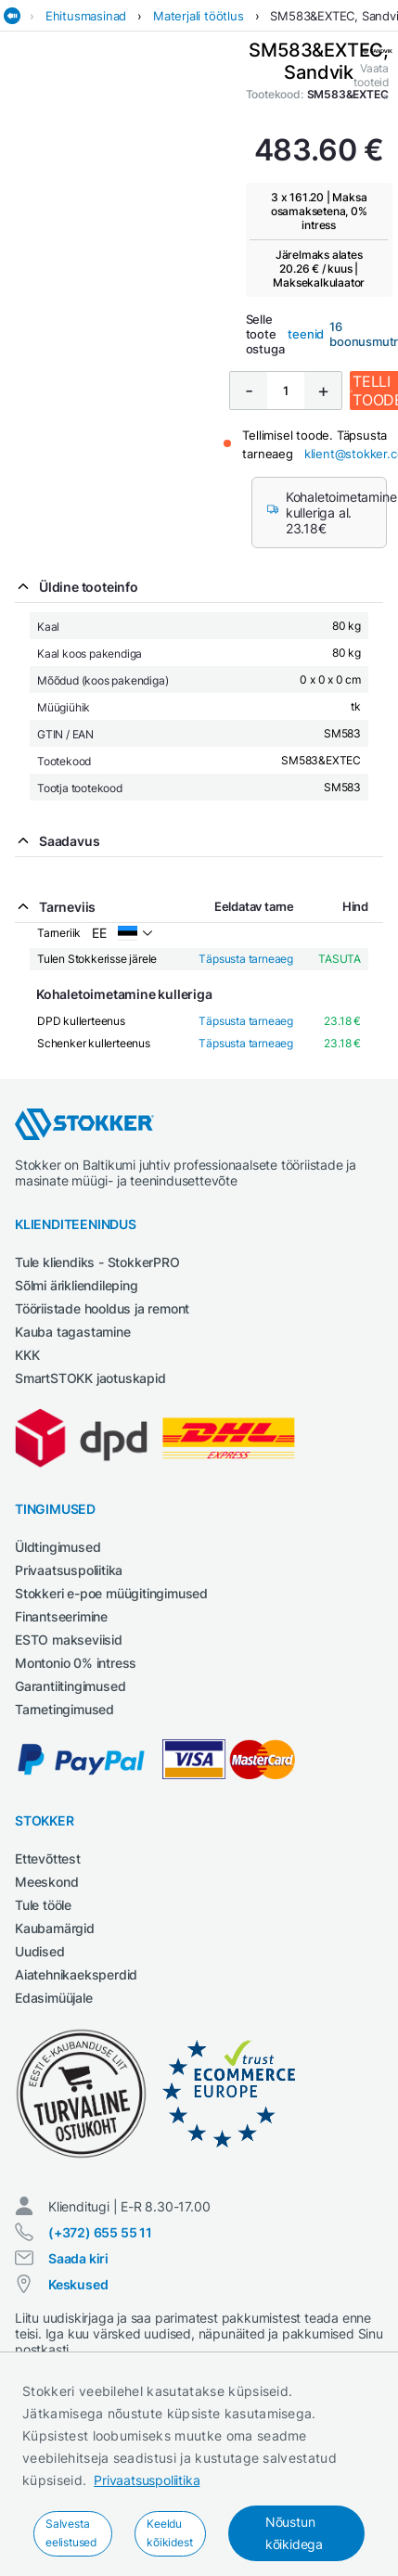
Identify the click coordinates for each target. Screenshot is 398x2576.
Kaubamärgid (55, 1928)
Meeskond (46, 1882)
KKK (27, 1355)
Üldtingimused (57, 1547)
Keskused (78, 2284)
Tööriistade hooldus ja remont (102, 1308)
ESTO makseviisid (68, 1639)
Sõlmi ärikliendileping (76, 1285)
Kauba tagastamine (73, 1331)
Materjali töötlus (198, 15)
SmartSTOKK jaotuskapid (90, 1378)
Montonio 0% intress (75, 1663)
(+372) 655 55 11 (100, 2232)
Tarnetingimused (64, 1709)
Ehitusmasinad (85, 15)
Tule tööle (43, 1905)
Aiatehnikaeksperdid (76, 1974)
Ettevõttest (48, 1858)
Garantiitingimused (70, 1686)
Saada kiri (78, 2258)
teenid (306, 334)
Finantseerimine (61, 1616)
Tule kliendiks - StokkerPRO (97, 1262)
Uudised (40, 1951)
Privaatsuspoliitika (146, 2480)
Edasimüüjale (54, 1998)
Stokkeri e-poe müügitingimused (111, 1593)
